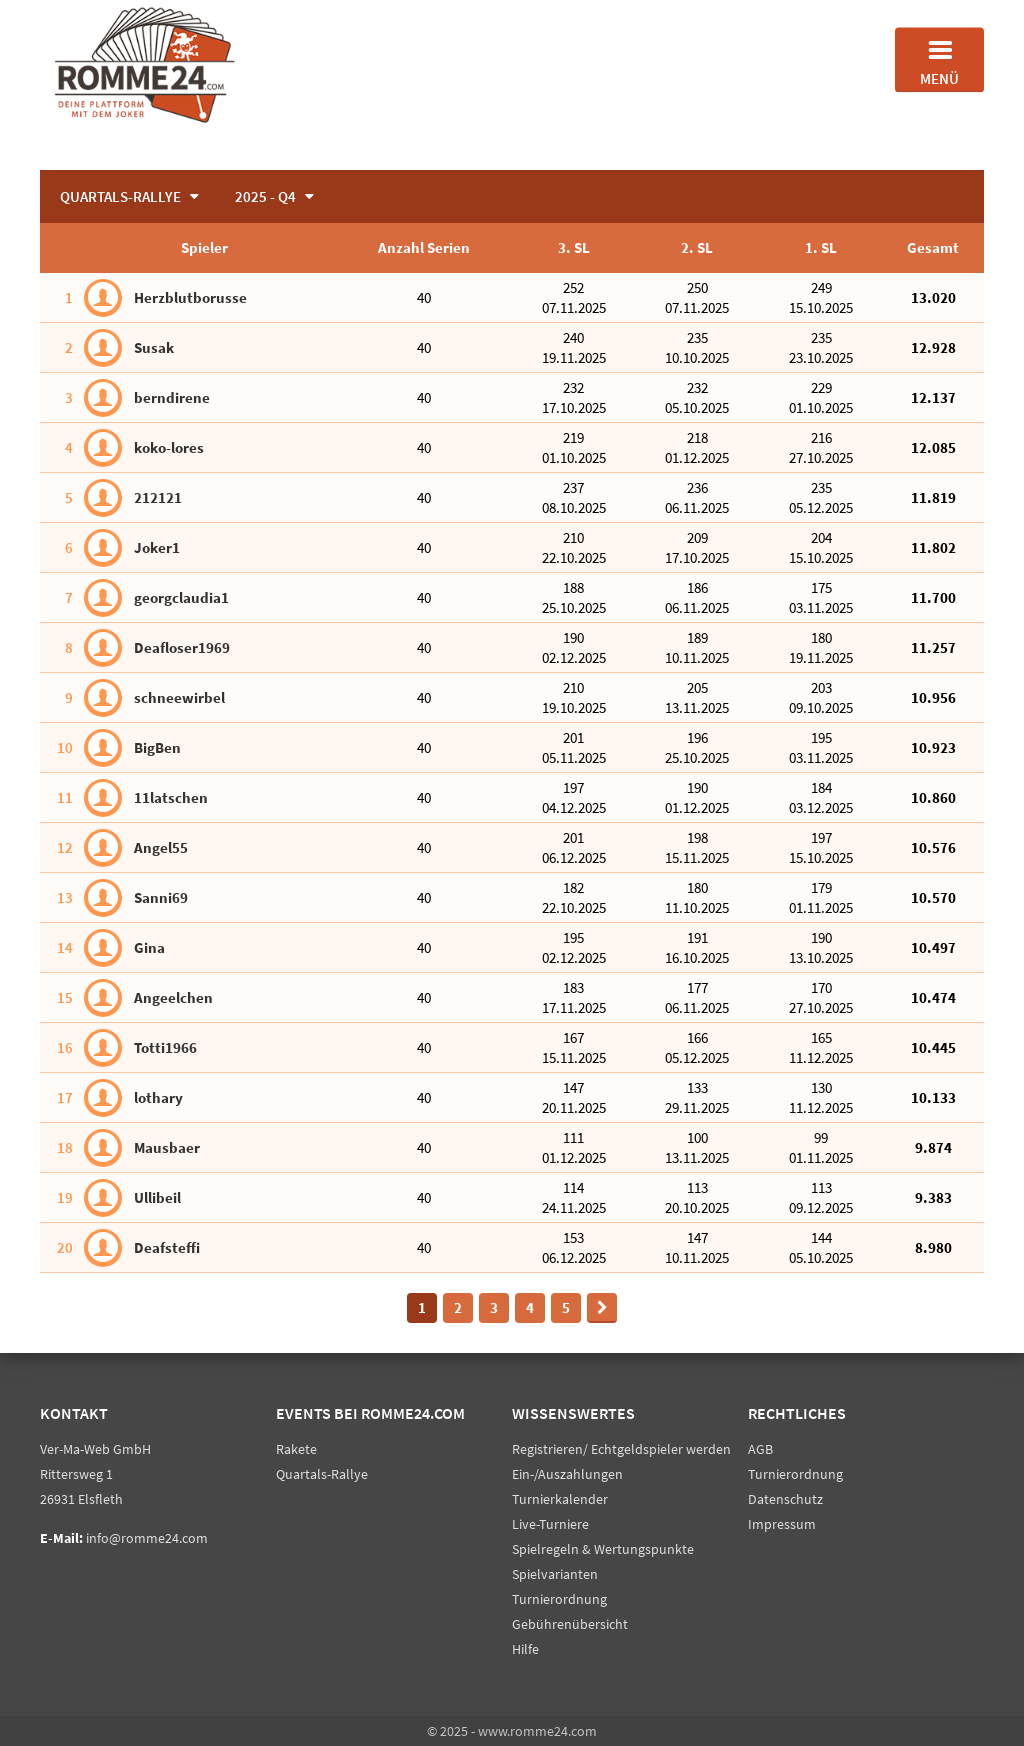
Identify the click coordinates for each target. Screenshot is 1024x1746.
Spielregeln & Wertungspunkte (603, 1549)
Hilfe (525, 1649)
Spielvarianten (555, 1574)
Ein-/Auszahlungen (567, 1474)
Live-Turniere (550, 1524)
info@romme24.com (147, 1538)
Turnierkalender (560, 1499)
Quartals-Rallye (322, 1474)
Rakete (296, 1449)
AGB (760, 1449)
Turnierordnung (559, 1599)
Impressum (782, 1524)
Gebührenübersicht (570, 1624)
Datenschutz (785, 1499)
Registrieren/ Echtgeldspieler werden (621, 1449)
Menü (939, 61)
